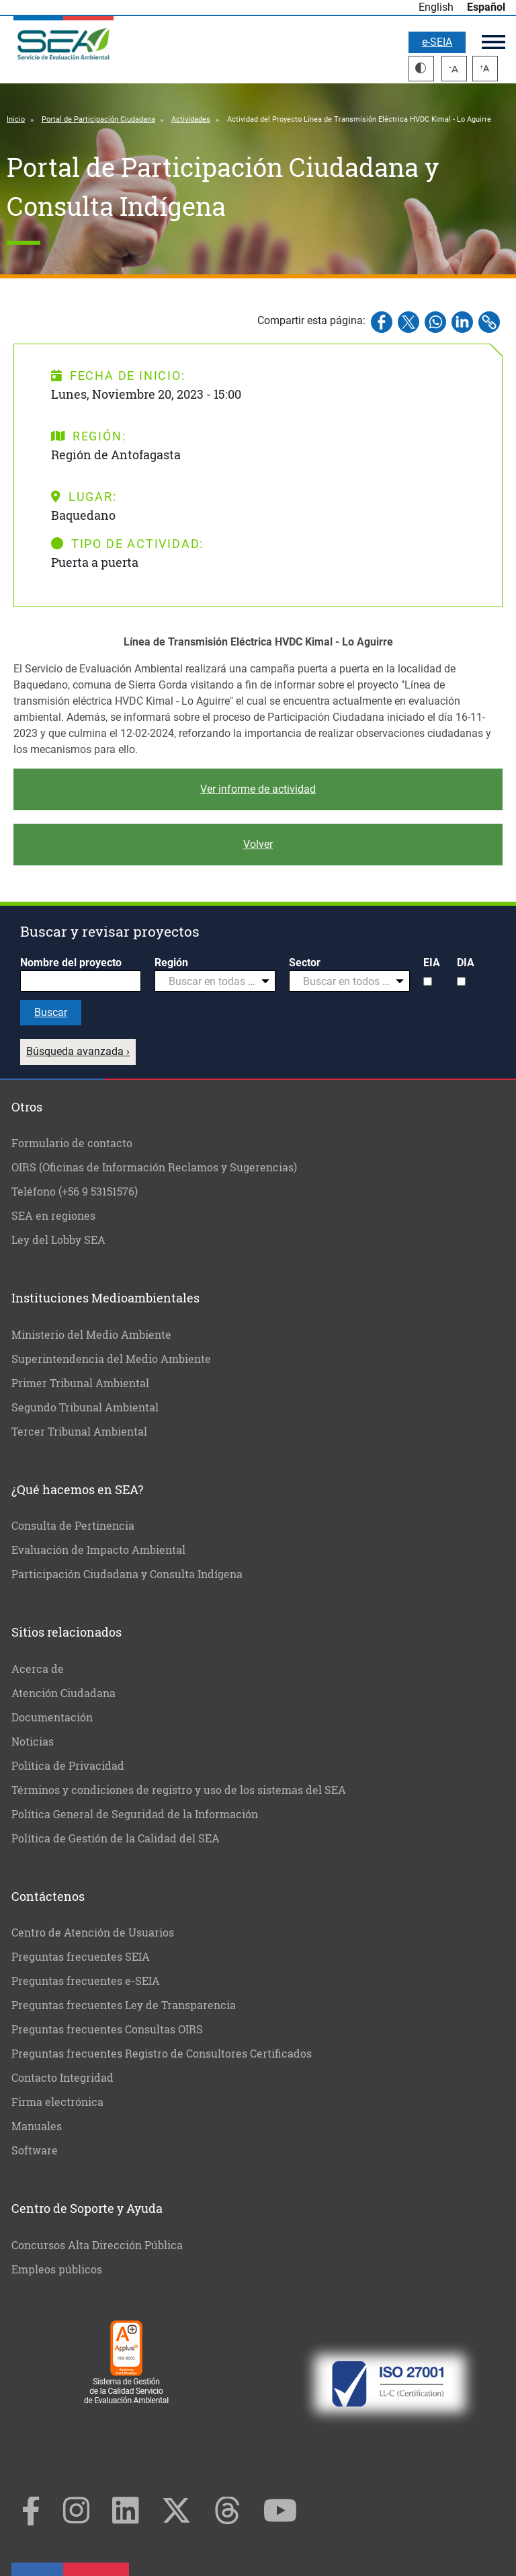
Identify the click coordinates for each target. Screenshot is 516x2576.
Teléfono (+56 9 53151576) (74, 1191)
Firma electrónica (57, 2102)
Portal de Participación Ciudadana (98, 119)
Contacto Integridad (62, 2077)
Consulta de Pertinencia (72, 1525)
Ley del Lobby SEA (58, 1240)
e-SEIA (437, 42)
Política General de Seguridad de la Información (134, 1814)
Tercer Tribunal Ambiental (79, 1431)
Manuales (36, 2126)
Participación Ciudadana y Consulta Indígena (127, 1574)
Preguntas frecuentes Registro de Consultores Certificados (161, 2053)
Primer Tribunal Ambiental (80, 1383)
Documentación (52, 1717)
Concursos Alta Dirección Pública (97, 2245)
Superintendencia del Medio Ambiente (111, 1359)
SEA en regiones (53, 1215)
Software (34, 2150)
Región (171, 962)
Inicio (16, 119)
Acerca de (37, 1669)
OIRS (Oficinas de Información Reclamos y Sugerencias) (154, 1167)
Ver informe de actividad (258, 789)
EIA (431, 962)
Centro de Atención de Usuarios (92, 1932)
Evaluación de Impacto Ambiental (98, 1550)
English (436, 7)
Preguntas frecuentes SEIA (80, 1956)
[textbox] (209, 981)
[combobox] (215, 981)
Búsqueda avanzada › (78, 1051)
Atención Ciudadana (63, 1693)
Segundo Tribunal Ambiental (85, 1407)
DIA (465, 962)
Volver (258, 844)
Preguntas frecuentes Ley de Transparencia (123, 2005)
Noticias (32, 1741)
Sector (304, 962)
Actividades (190, 119)
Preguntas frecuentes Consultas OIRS (107, 2029)
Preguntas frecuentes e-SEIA (85, 1981)
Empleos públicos (56, 2269)
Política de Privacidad (67, 1765)
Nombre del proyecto (71, 962)
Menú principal (493, 42)
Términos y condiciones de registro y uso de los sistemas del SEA (178, 1790)
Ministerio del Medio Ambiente (91, 1334)
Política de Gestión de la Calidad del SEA (115, 1838)
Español (486, 7)
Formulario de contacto (71, 1143)
